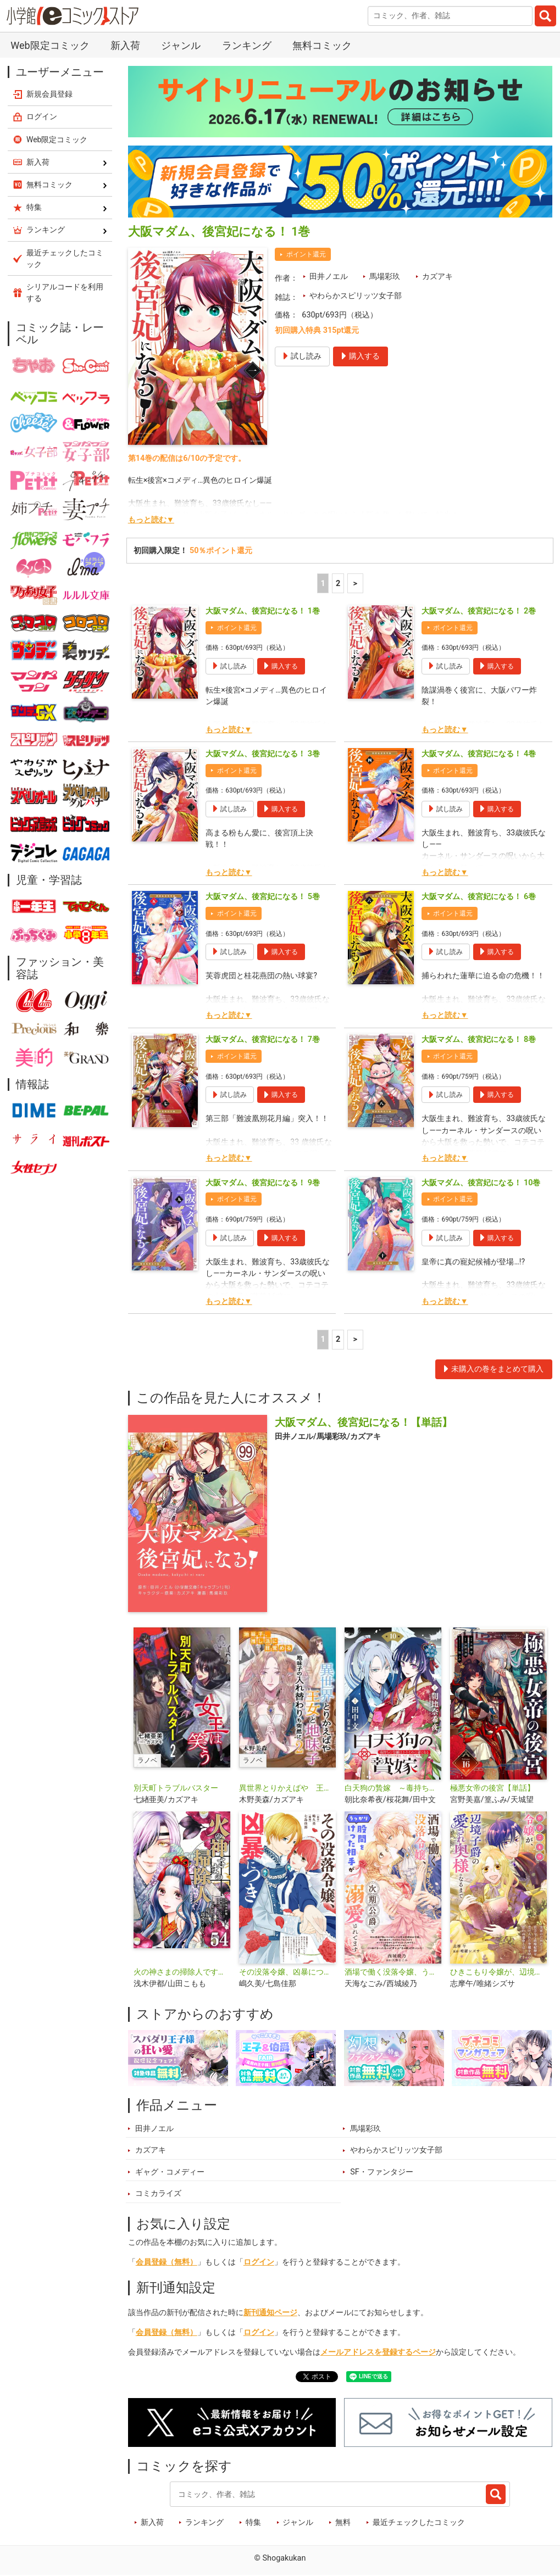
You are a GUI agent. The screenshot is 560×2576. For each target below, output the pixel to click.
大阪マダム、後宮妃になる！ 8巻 (479, 1039)
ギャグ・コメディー (169, 2172)
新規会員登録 (49, 94)
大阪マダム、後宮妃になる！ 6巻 (479, 896)
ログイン (258, 2262)
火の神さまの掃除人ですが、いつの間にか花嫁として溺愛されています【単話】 (182, 1972)
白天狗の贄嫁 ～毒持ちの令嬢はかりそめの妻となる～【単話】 (393, 1788)
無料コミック (322, 45)
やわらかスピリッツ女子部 (355, 295)
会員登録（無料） (166, 2262)
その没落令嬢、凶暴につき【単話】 (287, 1972)
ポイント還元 (306, 254)
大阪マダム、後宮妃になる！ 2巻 (479, 611)
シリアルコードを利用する (64, 292)
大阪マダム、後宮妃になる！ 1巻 (263, 611)
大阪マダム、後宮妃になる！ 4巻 (479, 754)
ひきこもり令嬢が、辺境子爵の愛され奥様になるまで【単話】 (498, 1972)
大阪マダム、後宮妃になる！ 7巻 (263, 1039)
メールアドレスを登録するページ (378, 2352)
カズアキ (437, 276)
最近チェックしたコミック (419, 2522)
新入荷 (125, 45)
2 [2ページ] (338, 583)
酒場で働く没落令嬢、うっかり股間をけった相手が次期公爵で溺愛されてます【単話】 (393, 1972)
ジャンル (181, 45)
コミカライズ (158, 2193)
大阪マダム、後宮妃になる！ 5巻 (263, 896)
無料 (343, 2522)
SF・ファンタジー (381, 2172)
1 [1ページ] (322, 583)
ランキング (246, 45)
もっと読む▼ (151, 520)
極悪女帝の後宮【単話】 (492, 1788)
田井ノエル (328, 276)
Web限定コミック (49, 45)
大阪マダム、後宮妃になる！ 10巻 (481, 1182)
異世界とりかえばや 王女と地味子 (287, 1788)
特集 (253, 2522)
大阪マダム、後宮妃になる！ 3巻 (263, 754)
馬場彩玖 (384, 276)
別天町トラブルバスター (176, 1788)
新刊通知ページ (270, 2312)
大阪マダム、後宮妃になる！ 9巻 (263, 1182)
